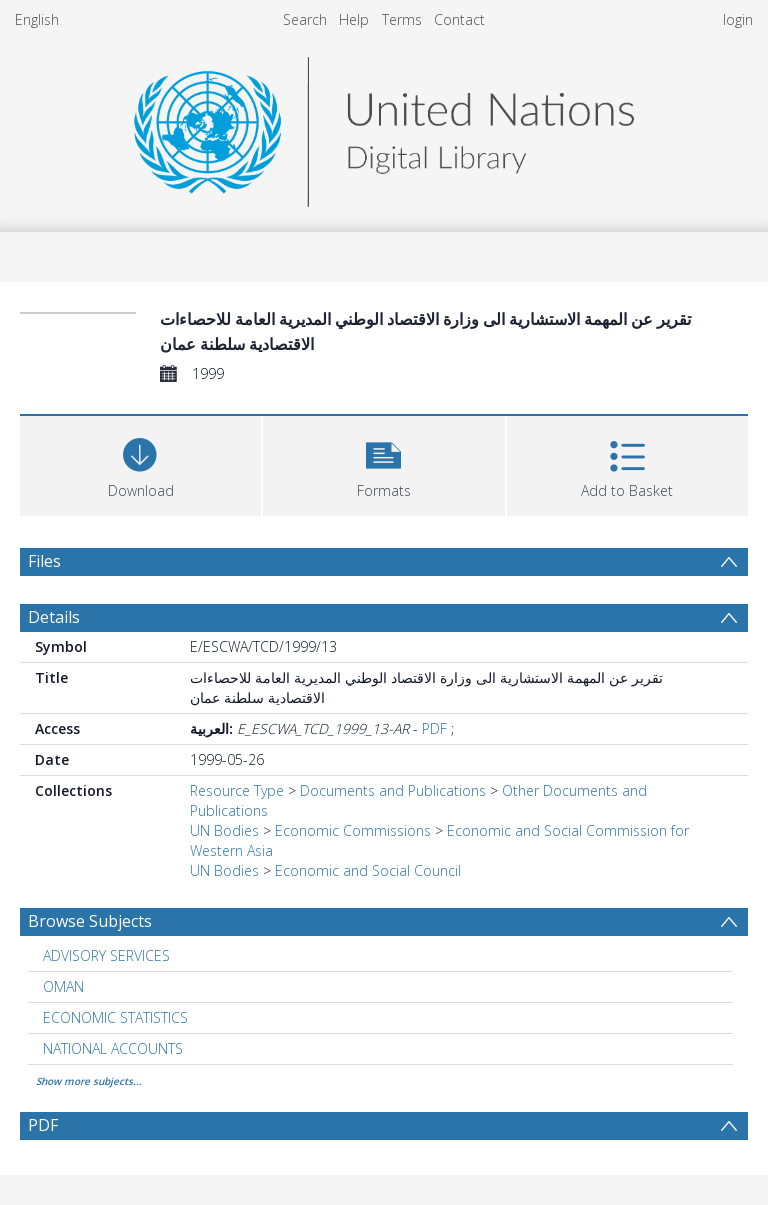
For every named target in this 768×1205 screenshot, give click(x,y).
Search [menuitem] (305, 19)
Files (44, 561)
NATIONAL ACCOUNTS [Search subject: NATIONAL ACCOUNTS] (113, 1048)
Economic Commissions (353, 830)
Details (54, 617)
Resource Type (237, 790)
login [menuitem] (738, 19)
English (37, 19)
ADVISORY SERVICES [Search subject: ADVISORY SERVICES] (106, 955)
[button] (383, 463)
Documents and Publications (393, 790)
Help (354, 19)
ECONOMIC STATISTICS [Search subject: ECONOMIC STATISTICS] (115, 1017)
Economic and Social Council (368, 870)
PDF (434, 728)
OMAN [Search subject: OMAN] (63, 986)
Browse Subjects (90, 921)
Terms (402, 19)
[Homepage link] (384, 126)
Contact (459, 19)
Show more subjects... (89, 1081)
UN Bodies (224, 830)
